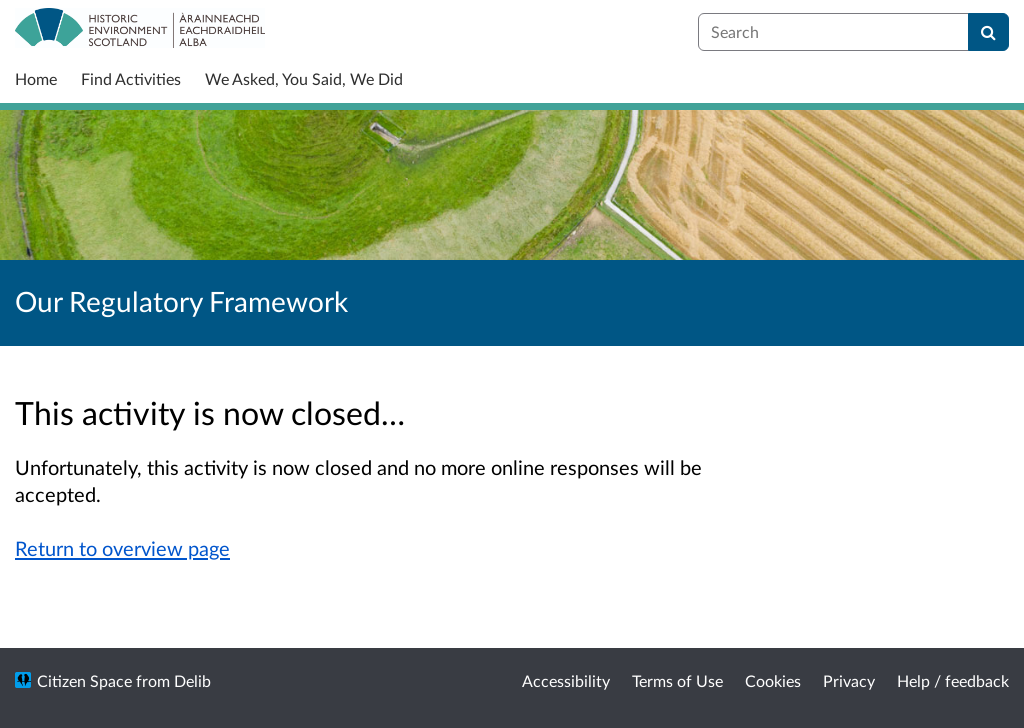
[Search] (988, 32)
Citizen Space (84, 680)
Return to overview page (122, 548)
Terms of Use (677, 680)
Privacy (849, 680)
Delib (192, 680)
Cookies (773, 680)
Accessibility (566, 680)
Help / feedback (953, 680)
